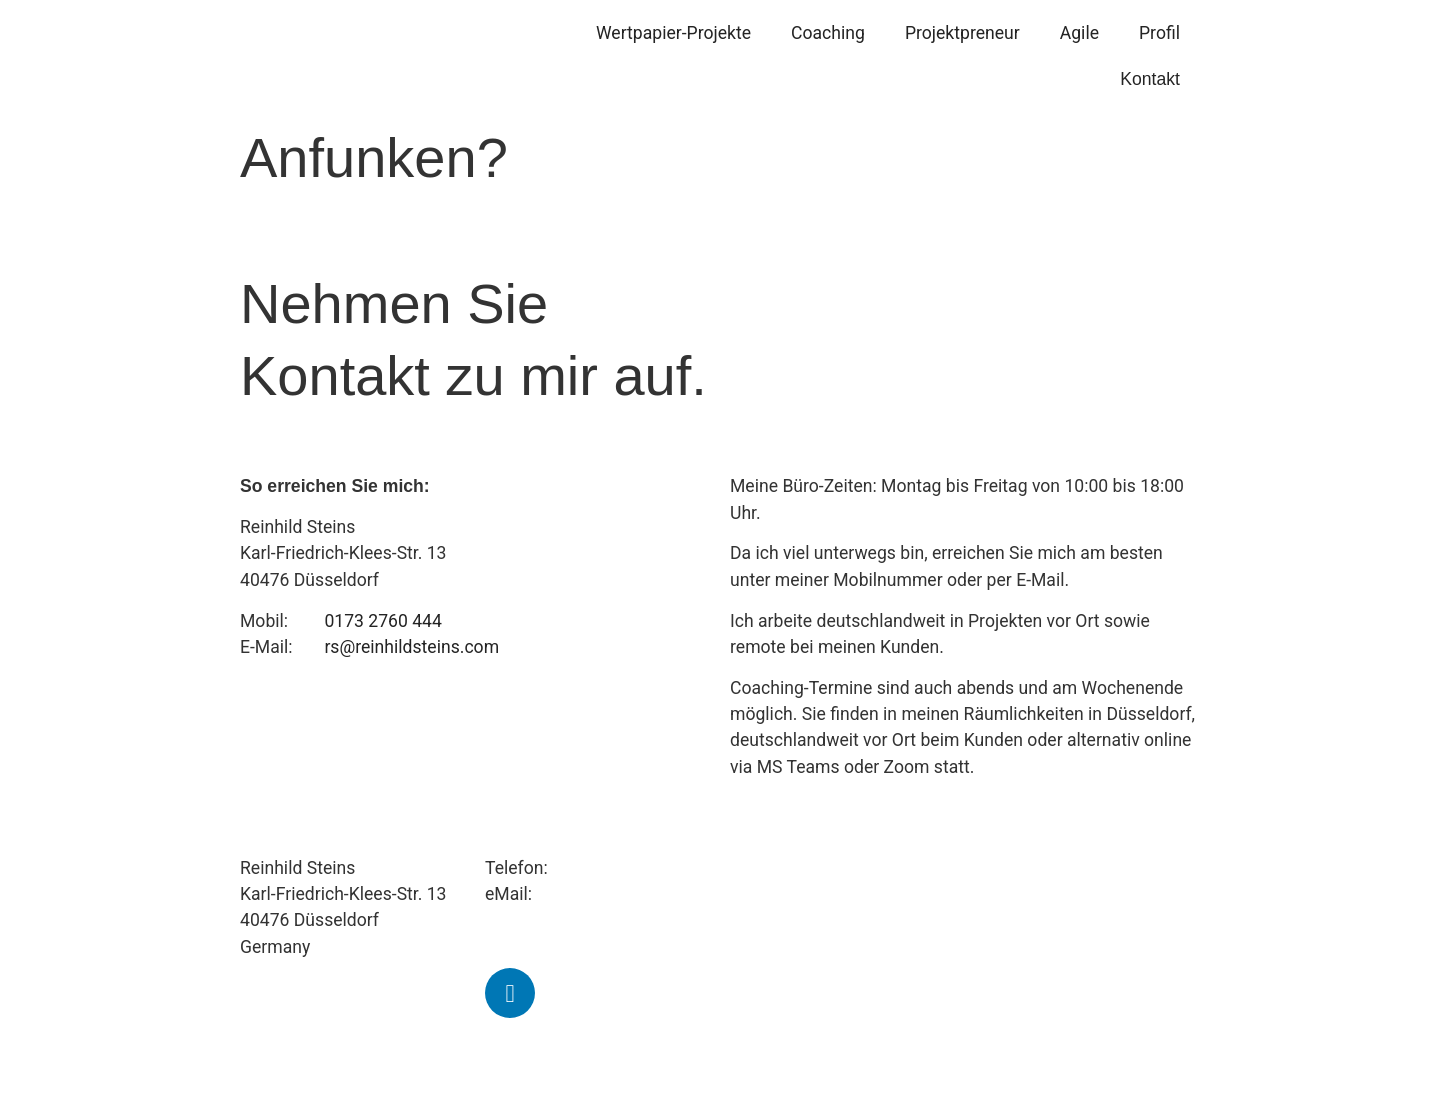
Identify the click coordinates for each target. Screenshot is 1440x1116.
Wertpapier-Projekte (673, 33)
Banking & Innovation (812, 920)
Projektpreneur (962, 33)
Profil (1159, 33)
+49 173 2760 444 (623, 868)
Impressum (774, 1046)
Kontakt (1150, 79)
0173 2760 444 (383, 621)
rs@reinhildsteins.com (411, 647)
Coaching (828, 33)
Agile (1079, 33)
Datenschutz (779, 1072)
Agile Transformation (812, 894)
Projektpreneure (792, 868)
